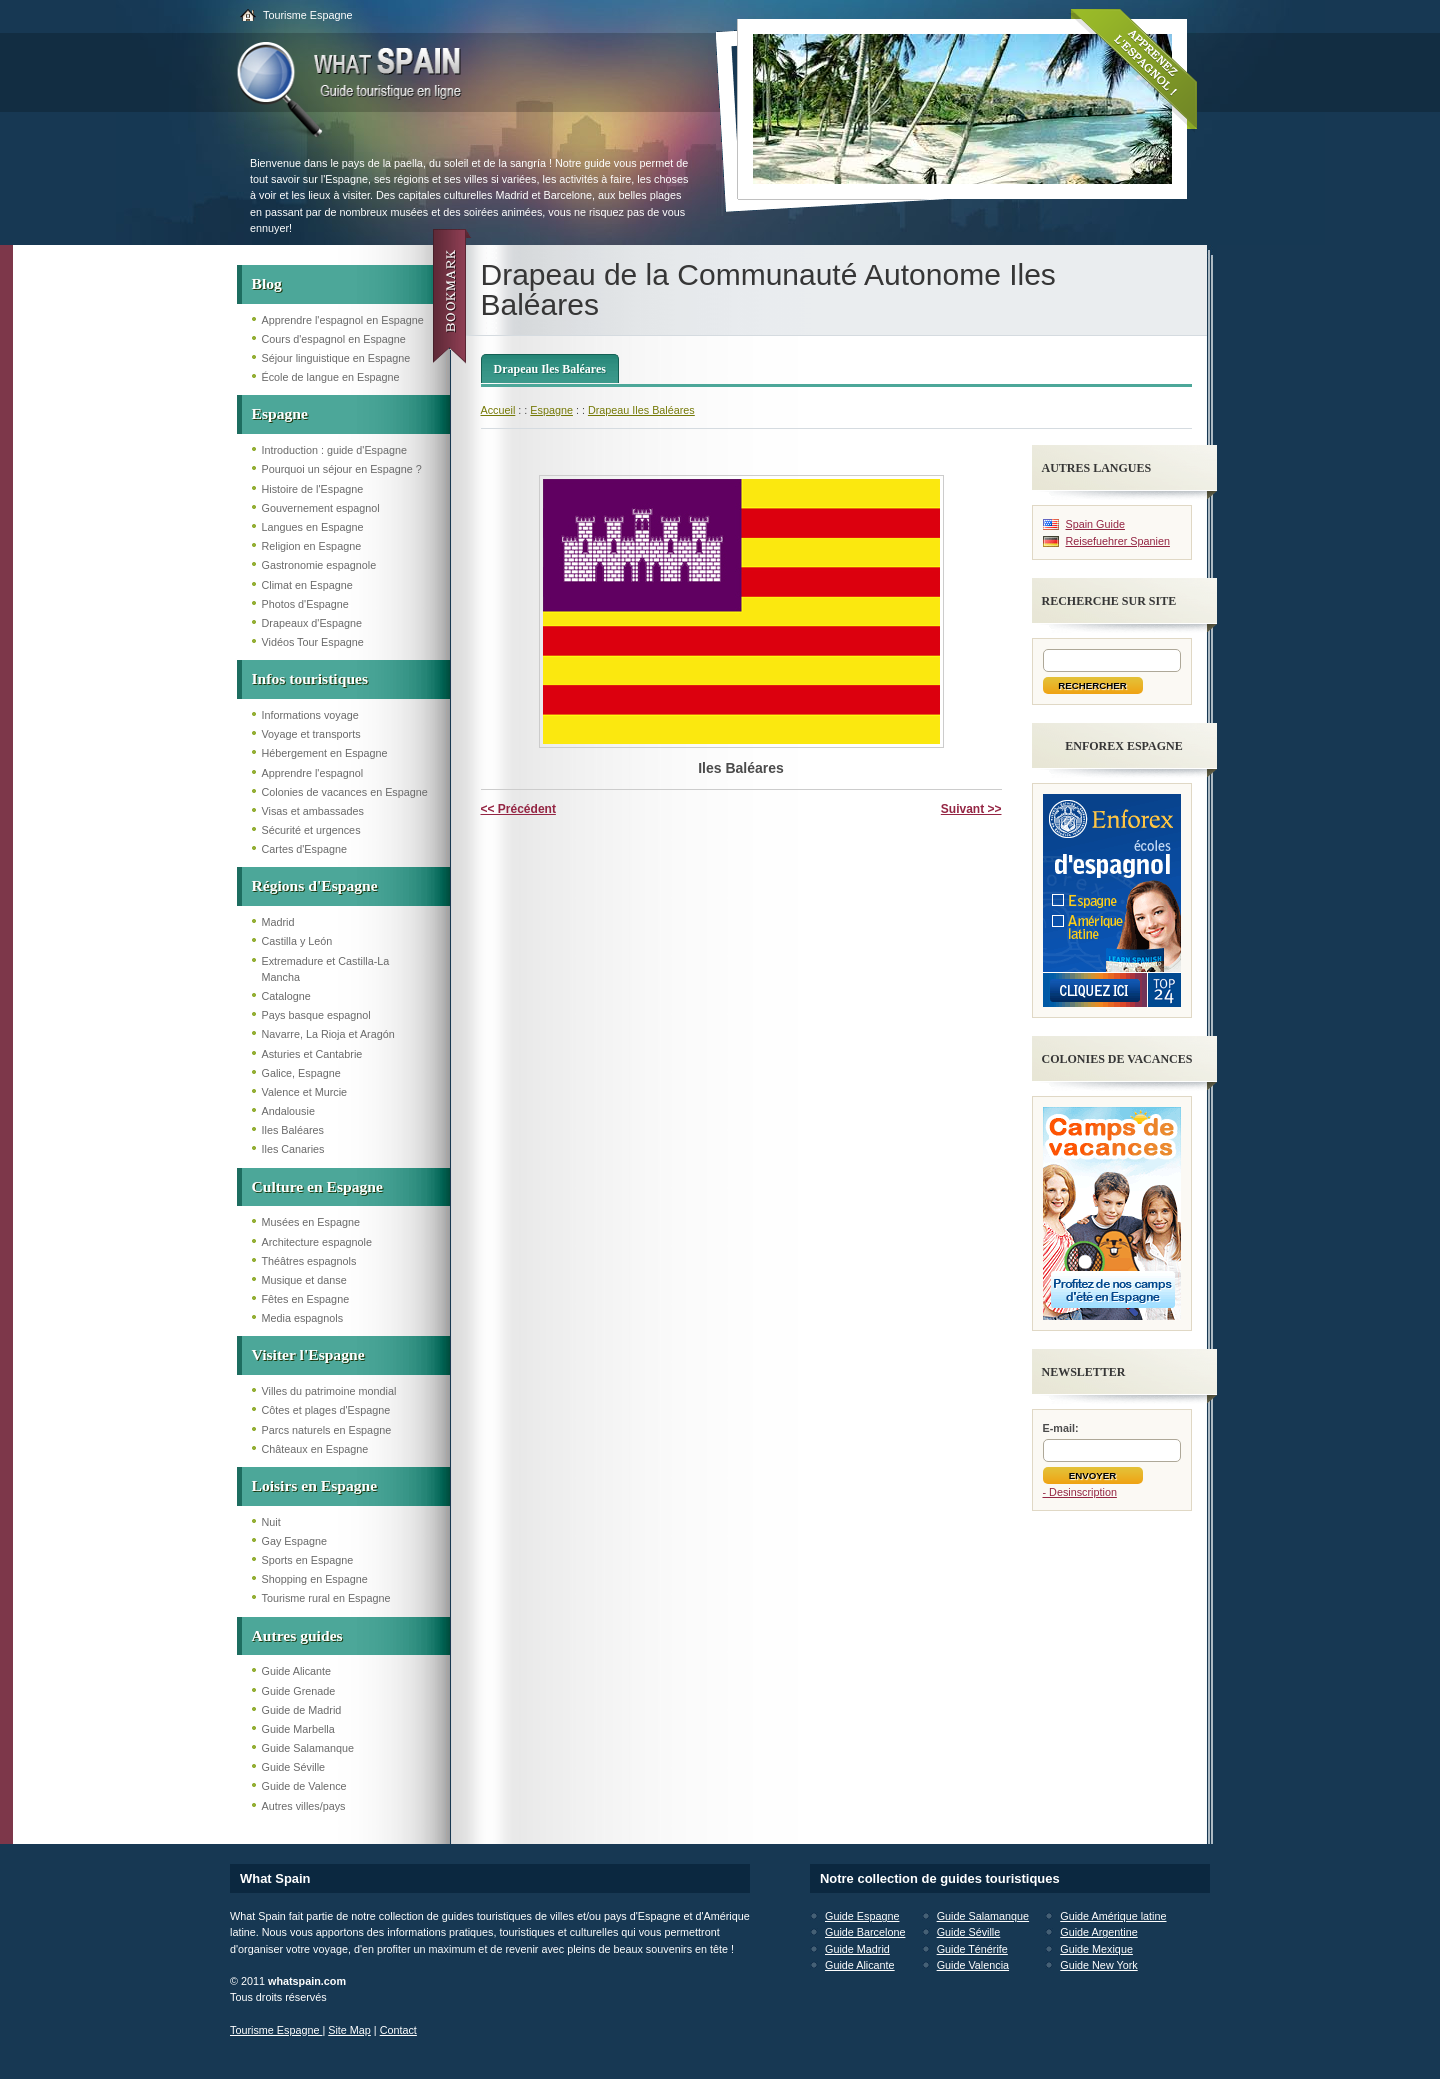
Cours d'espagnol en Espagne (334, 339)
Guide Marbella (298, 1729)
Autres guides (297, 1635)
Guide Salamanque (308, 1748)
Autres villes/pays (304, 1806)
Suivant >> (971, 809)
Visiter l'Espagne (308, 1354)
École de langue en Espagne (331, 377)
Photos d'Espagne (305, 604)
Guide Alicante (297, 1671)
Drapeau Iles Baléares (550, 369)
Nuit (271, 1522)
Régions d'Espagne (315, 885)
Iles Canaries (293, 1149)
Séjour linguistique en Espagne (336, 358)
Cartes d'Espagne (305, 849)
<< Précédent (518, 809)
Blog (267, 283)
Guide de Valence (304, 1786)
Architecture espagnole (317, 1242)
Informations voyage (310, 715)
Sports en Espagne (308, 1560)
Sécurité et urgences (311, 830)
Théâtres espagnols (309, 1261)
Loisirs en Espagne (315, 1485)
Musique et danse (304, 1280)
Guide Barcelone (865, 1932)
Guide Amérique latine (1113, 1916)
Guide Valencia (973, 1965)
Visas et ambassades (313, 811)
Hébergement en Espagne (325, 753)
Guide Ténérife (972, 1949)
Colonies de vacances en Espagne (345, 792)
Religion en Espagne (312, 546)
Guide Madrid (857, 1949)
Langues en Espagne (313, 527)
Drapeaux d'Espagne (312, 623)
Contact (398, 2030)
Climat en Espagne (307, 585)
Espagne (280, 413)
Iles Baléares (293, 1130)
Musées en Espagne (311, 1222)
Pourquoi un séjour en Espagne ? (342, 469)
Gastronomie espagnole (319, 565)
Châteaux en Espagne (315, 1449)
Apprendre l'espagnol (313, 773)
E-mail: (1061, 1428)
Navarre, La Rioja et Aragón (328, 1034)
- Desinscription (1080, 1492)
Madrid (278, 922)
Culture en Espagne (317, 1186)
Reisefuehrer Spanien (1118, 541)
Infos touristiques (310, 678)
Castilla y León (297, 941)
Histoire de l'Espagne (313, 489)
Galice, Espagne (301, 1073)
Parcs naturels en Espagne (327, 1430)
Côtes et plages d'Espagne (326, 1410)
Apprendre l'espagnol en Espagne (343, 320)
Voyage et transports (311, 734)
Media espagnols (303, 1318)
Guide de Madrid (302, 1710)
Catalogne (286, 996)
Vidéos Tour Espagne (313, 642)
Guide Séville (294, 1767)
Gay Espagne (294, 1541)
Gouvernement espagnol (321, 508)
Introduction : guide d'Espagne (335, 450)
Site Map (349, 2030)
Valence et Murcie (305, 1092)
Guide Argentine (1098, 1932)
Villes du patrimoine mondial (329, 1391)
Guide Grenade (299, 1691)
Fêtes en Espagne (306, 1299)
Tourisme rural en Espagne (326, 1598)
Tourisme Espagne (307, 15)
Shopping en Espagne (315, 1579)
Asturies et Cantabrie (312, 1054)
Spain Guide (1095, 524)
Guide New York (1098, 1965)
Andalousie (288, 1111)
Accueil (498, 410)
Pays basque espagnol (316, 1015)
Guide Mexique (1096, 1949)
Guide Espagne (862, 1916)
